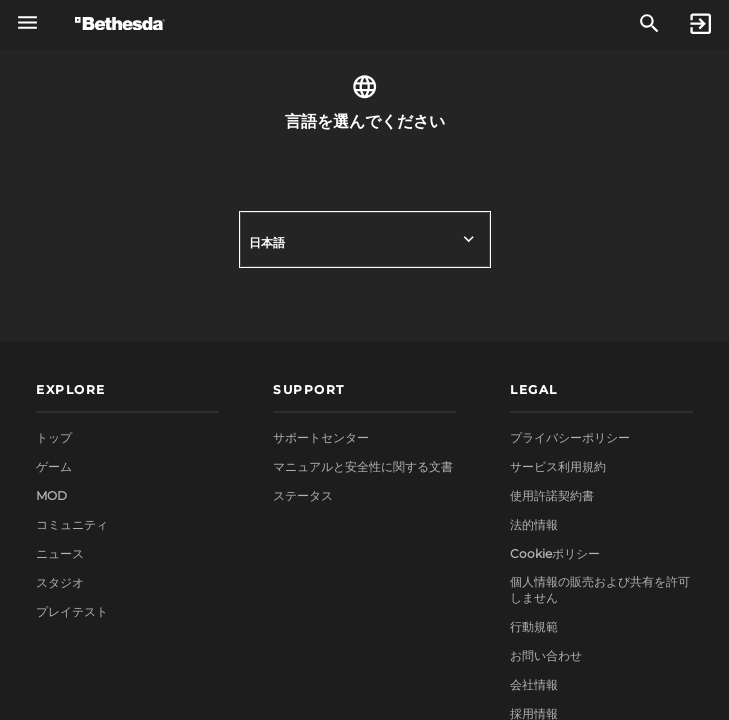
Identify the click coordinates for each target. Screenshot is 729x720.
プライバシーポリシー (570, 437)
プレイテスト (72, 611)
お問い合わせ (546, 655)
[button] (127, 391)
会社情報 (534, 684)
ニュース (60, 553)
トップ (54, 437)
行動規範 (534, 626)
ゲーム (54, 466)
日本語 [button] (267, 242)
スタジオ (60, 582)
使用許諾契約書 (552, 495)
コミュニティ (72, 524)
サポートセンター (321, 437)
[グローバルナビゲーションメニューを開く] (27, 22)
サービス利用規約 (558, 466)
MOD (51, 495)
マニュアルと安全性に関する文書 (363, 466)
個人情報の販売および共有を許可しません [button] (600, 589)
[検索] (649, 24)
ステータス (303, 495)
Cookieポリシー (555, 553)
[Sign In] (700, 24)
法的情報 (534, 524)
